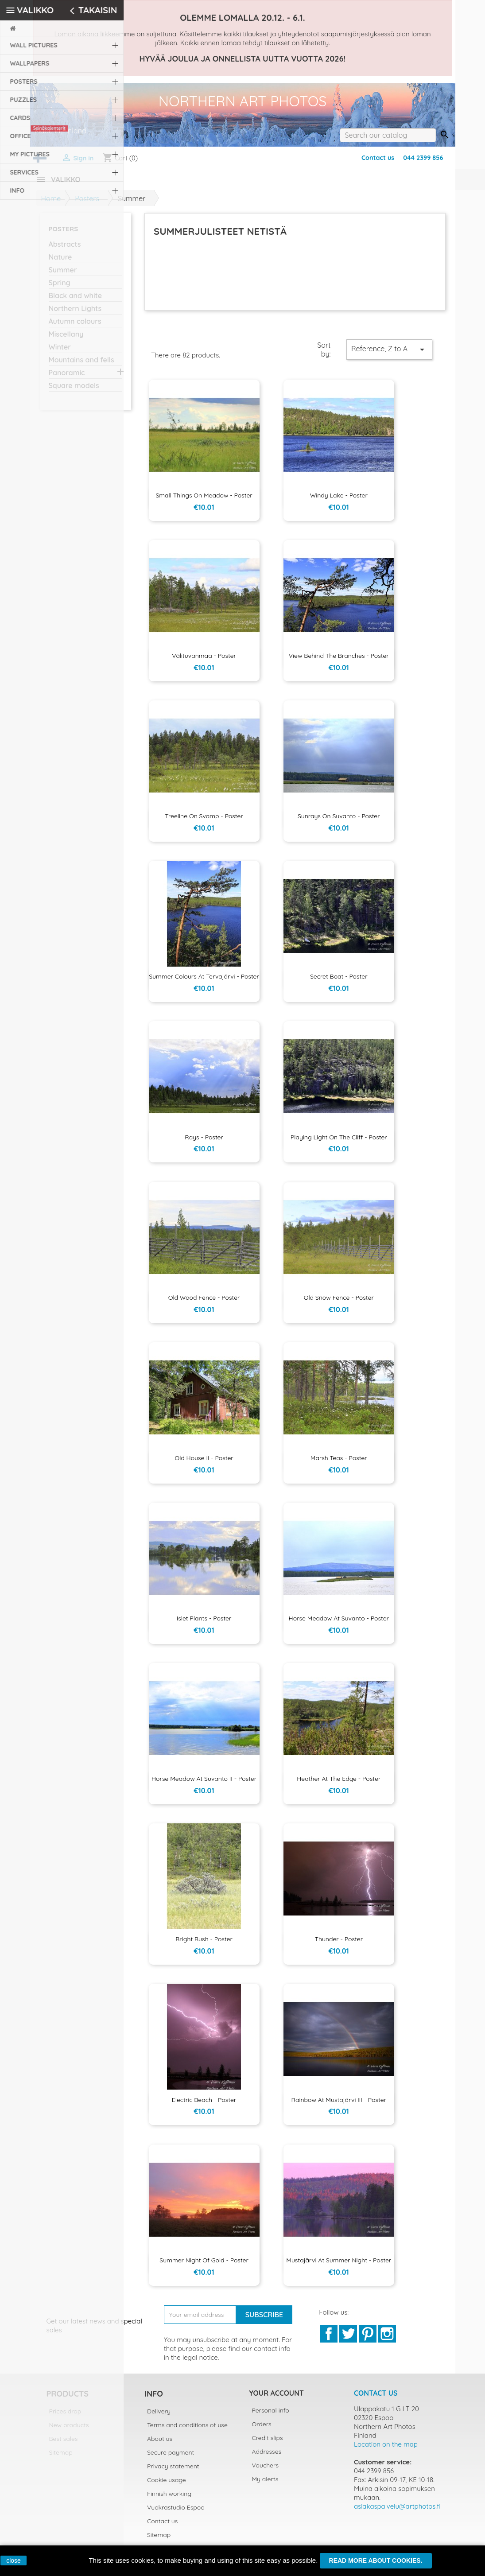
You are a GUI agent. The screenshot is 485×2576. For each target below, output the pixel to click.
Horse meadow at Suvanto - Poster (339, 1624)
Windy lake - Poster (339, 501)
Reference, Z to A (389, 355)
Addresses (267, 2457)
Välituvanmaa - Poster (204, 661)
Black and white (75, 300)
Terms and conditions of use (187, 2430)
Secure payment (170, 2458)
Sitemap (61, 2458)
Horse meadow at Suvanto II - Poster (203, 1784)
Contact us (377, 158)
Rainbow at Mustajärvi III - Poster (338, 2105)
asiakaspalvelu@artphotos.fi (397, 2511)
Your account (276, 2398)
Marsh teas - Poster (338, 1463)
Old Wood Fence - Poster (204, 1303)
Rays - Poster (204, 1142)
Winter (60, 352)
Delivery (159, 2417)
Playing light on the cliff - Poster (339, 1142)
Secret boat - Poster (339, 982)
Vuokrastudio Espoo (176, 2513)
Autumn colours (75, 326)
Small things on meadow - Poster (203, 501)
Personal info (270, 2416)
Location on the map (386, 2449)
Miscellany (66, 339)
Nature (60, 262)
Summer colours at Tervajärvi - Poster (204, 982)
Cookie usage (166, 2485)
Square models (74, 390)
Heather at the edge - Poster (338, 1784)
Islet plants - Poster (204, 1624)
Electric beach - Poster (204, 2105)
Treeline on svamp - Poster (204, 821)
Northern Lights (75, 313)
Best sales (63, 2444)
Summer (63, 275)
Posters (63, 234)
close (13, 2560)
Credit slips (267, 2443)
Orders (262, 2429)
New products (69, 2430)
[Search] (388, 135)
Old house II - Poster (204, 1463)
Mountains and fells (81, 365)
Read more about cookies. (376, 2560)
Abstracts (65, 249)
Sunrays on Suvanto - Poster (339, 821)
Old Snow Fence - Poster (339, 1303)
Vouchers (265, 2471)
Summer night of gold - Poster (203, 2265)
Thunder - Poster (339, 1944)
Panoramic (67, 377)
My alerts (265, 2484)
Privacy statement (173, 2471)
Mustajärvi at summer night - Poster (338, 2265)
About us (159, 2444)
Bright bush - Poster (204, 1944)
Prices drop (65, 2417)
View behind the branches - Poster (339, 661)
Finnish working (169, 2499)
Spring (59, 288)
